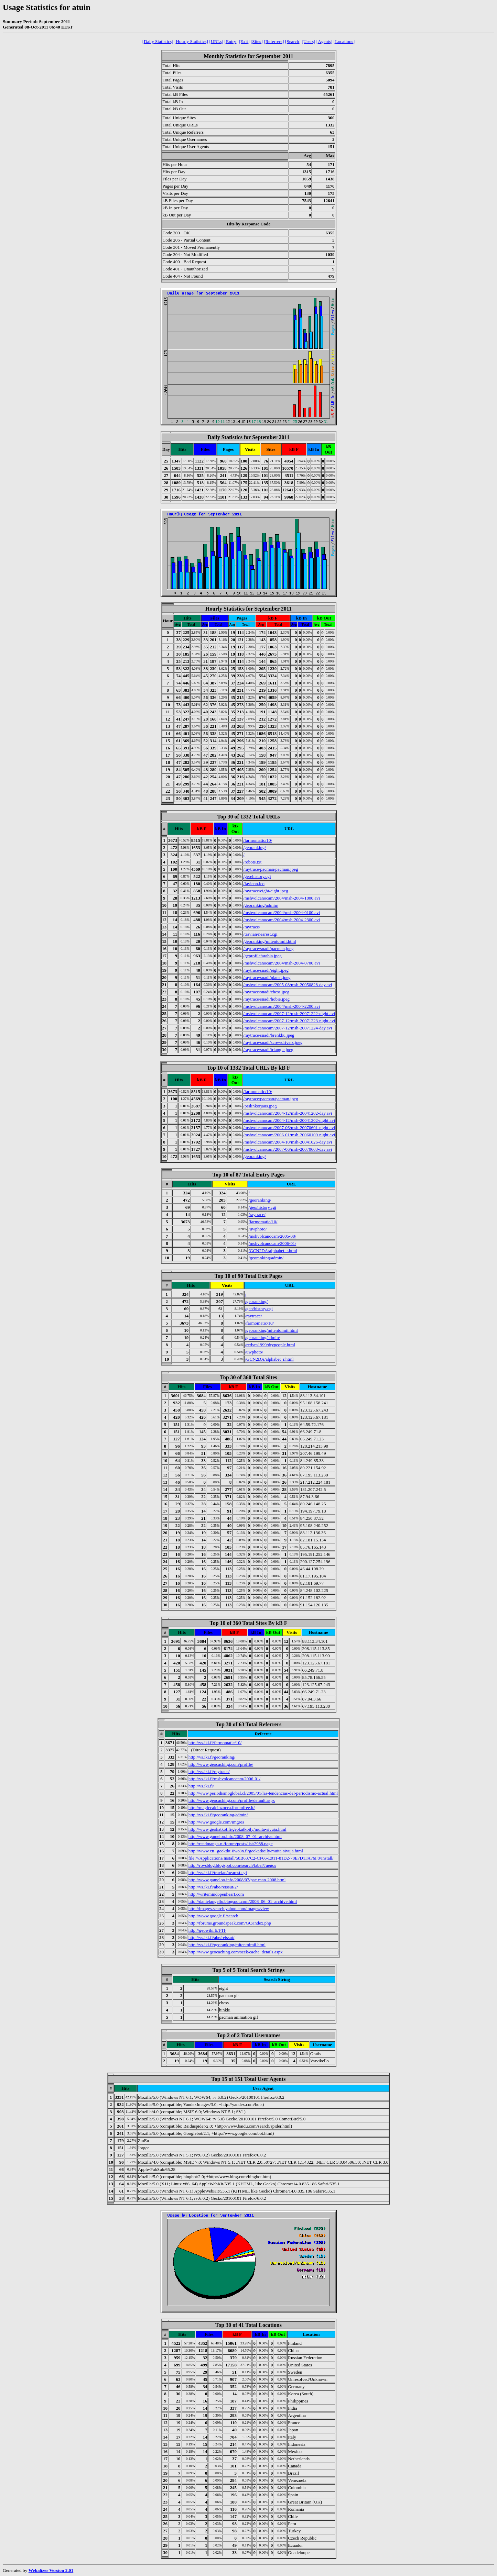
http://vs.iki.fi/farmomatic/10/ (215, 1742)
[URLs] (216, 41)
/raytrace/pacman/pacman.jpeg (270, 869)
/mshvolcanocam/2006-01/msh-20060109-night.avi (289, 1134)
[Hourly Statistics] (191, 41)
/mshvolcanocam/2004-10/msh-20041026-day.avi (287, 1142)
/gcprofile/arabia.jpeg (262, 955)
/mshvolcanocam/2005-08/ (272, 1236)
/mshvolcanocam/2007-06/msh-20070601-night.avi (289, 1127)
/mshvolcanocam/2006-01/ (272, 1243)
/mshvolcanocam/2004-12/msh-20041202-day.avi (287, 1113)
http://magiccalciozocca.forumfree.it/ (221, 1807)
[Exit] (244, 41)
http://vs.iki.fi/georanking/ (212, 1757)
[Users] (308, 41)
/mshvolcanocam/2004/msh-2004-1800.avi (281, 898)
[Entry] (231, 41)
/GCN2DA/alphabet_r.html (273, 1250)
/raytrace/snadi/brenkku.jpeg (268, 1035)
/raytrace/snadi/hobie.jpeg (266, 999)
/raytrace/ (251, 926)
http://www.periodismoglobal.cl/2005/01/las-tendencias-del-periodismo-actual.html (263, 1793)
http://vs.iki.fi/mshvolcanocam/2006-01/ (224, 1778)
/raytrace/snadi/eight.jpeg (266, 970)
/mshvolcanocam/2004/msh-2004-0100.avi (281, 912)
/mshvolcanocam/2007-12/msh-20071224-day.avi (287, 1027)
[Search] (293, 41)
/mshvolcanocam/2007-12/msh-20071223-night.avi (289, 1020)
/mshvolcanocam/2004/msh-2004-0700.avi (281, 963)
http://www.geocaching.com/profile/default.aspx (231, 1800)
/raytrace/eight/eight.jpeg (265, 890)
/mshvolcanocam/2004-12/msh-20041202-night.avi (289, 1120)
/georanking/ (254, 847)
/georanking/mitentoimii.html (269, 941)
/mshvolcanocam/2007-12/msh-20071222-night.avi (289, 1013)
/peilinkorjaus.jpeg (260, 1105)
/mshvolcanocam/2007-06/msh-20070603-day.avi (287, 1149)
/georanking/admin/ (260, 905)
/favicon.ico (253, 883)
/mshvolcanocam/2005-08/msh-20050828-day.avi (287, 984)
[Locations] (344, 41)
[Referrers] (274, 41)
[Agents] (324, 41)
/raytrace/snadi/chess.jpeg (266, 991)
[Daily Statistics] (157, 41)
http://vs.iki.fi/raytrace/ (209, 1771)
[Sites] (257, 41)
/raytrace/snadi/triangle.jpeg (268, 1049)
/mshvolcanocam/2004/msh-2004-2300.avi (281, 919)
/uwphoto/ (258, 1228)
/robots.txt (252, 862)
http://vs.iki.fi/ (201, 1785)
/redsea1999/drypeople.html (270, 1344)
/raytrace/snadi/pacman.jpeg (268, 948)
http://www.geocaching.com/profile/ (220, 1764)
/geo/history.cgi (257, 876)
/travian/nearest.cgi (260, 934)
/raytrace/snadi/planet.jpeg (267, 977)
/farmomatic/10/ (257, 840)
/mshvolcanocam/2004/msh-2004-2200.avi (281, 1006)
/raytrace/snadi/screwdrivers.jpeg (272, 1042)
